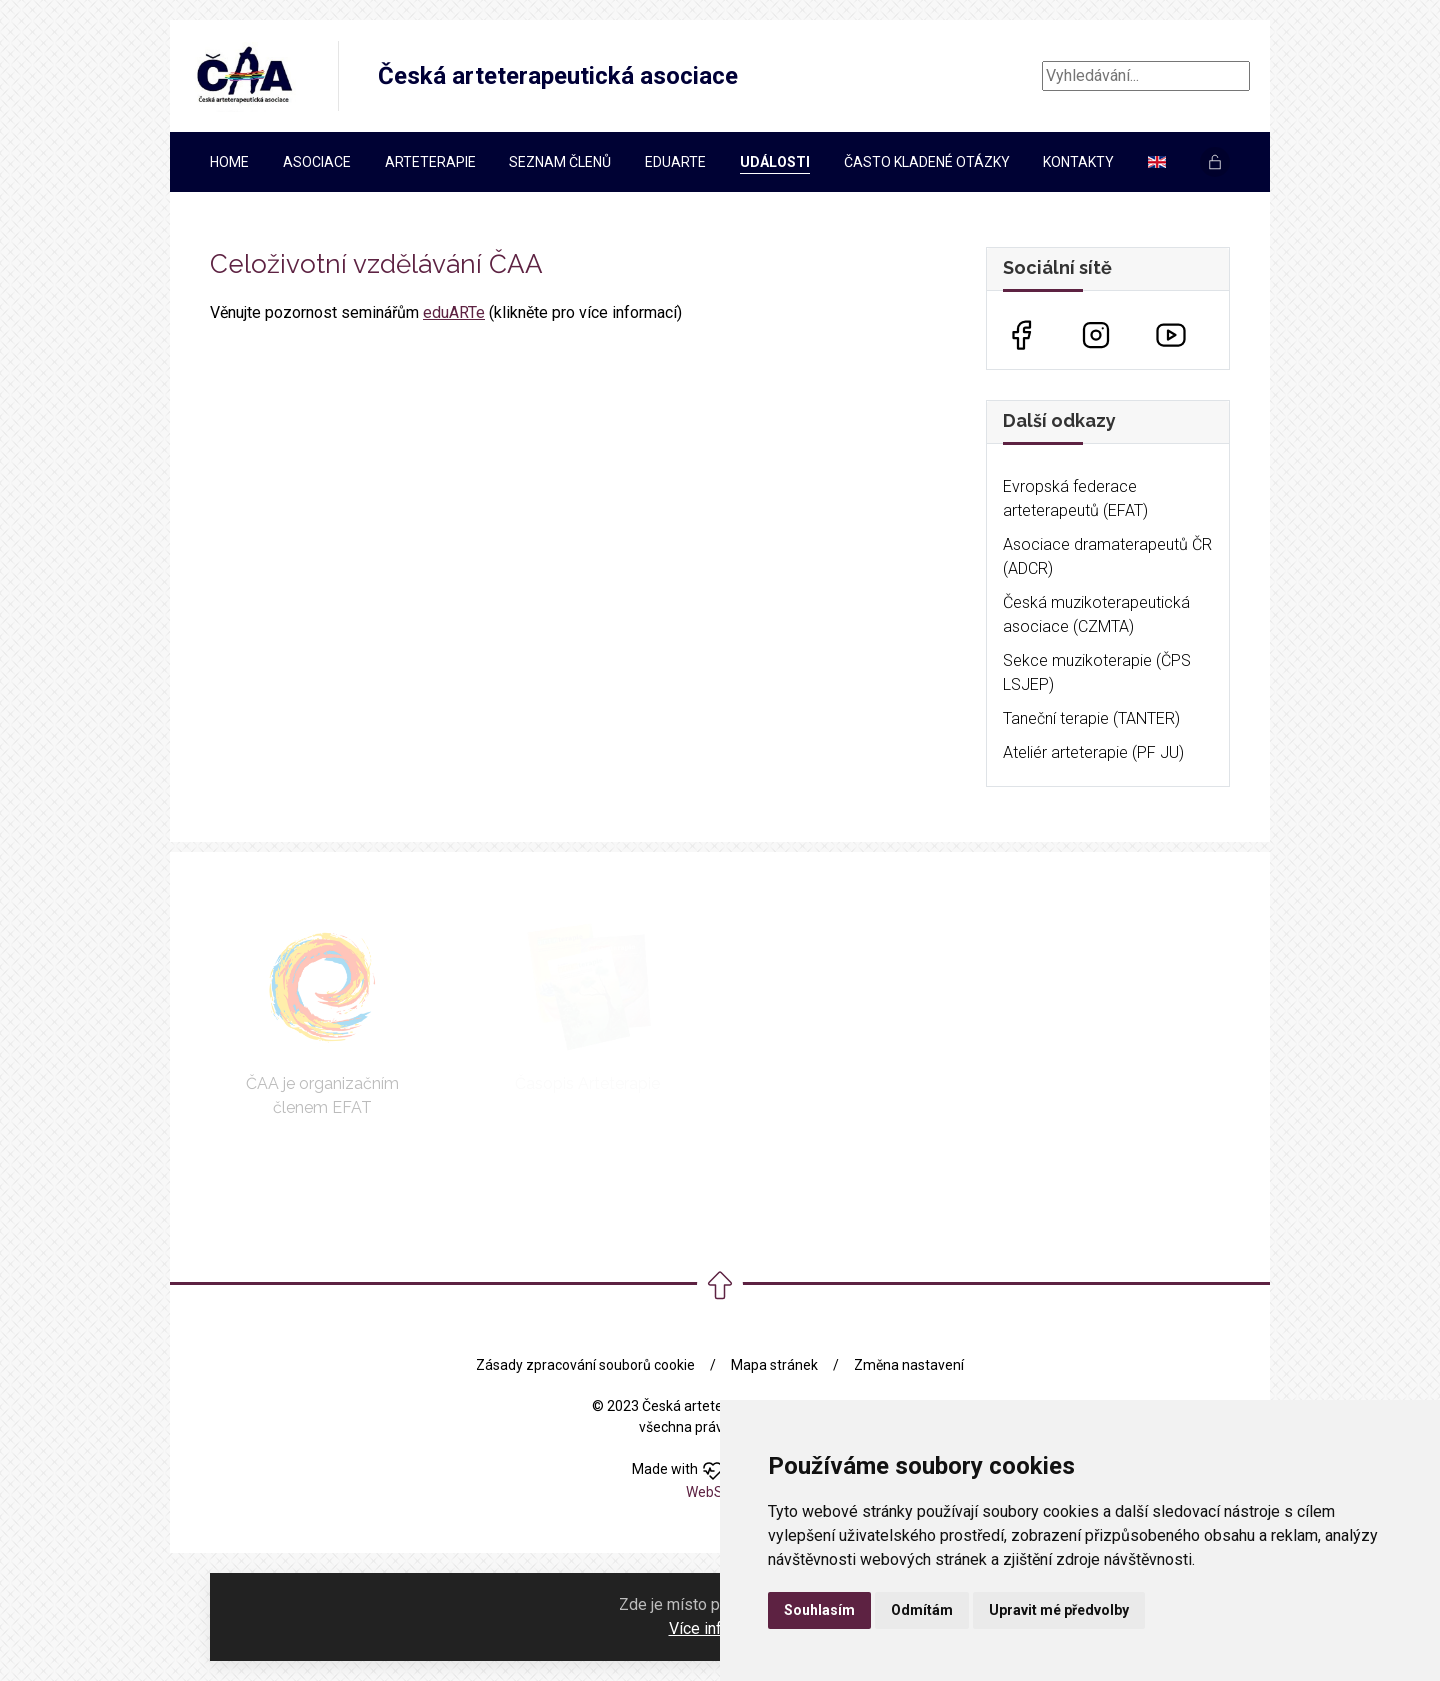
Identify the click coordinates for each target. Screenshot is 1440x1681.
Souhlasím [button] (819, 1610)
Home (229, 162)
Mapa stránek (774, 1365)
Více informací (719, 1628)
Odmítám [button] (922, 1610)
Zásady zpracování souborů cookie (585, 1365)
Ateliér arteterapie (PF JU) (1093, 752)
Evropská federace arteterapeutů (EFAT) (1075, 498)
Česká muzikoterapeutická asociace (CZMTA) (1096, 614)
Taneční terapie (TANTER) (1091, 718)
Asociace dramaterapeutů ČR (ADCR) (1107, 556)
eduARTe (454, 312)
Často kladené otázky (927, 162)
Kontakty (1078, 162)
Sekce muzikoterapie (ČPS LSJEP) (1097, 672)
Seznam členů (560, 162)
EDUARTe (675, 162)
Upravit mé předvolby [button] (1059, 1610)
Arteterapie (430, 162)
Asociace (317, 162)
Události (775, 162)
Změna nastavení (909, 1365)
